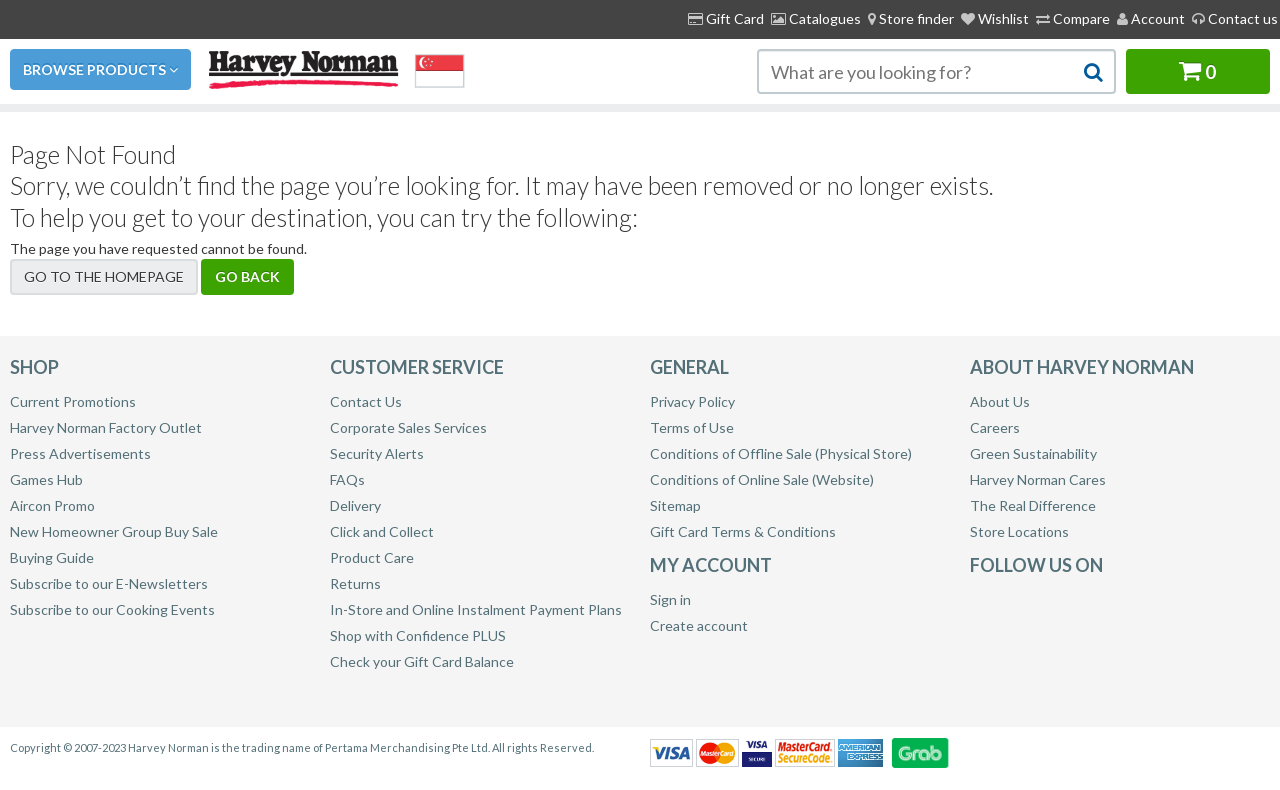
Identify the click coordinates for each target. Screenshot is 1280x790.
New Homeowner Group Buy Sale (114, 531)
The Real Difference (1033, 505)
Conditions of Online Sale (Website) (762, 479)
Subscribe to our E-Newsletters (109, 583)
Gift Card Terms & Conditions (743, 531)
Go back (247, 276)
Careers (995, 427)
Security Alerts (377, 453)
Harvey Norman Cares (1038, 479)
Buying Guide (52, 557)
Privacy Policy (692, 401)
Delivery (355, 505)
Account (1151, 18)
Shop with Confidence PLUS (418, 635)
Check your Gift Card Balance (422, 661)
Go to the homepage (104, 276)
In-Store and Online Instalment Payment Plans (476, 609)
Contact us (1235, 18)
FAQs (347, 479)
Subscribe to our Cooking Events (112, 609)
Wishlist (995, 18)
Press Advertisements (80, 453)
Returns (355, 583)
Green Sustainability (1033, 453)
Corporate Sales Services (408, 427)
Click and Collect (382, 531)
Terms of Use (692, 427)
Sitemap (675, 505)
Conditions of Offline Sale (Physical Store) (781, 453)
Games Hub (46, 479)
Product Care (372, 557)
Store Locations (1019, 531)
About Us (1000, 401)
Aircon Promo (52, 505)
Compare (1073, 18)
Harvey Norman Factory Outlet (106, 427)
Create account (699, 625)
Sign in (670, 599)
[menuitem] (911, 19)
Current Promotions (73, 401)
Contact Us (366, 401)
